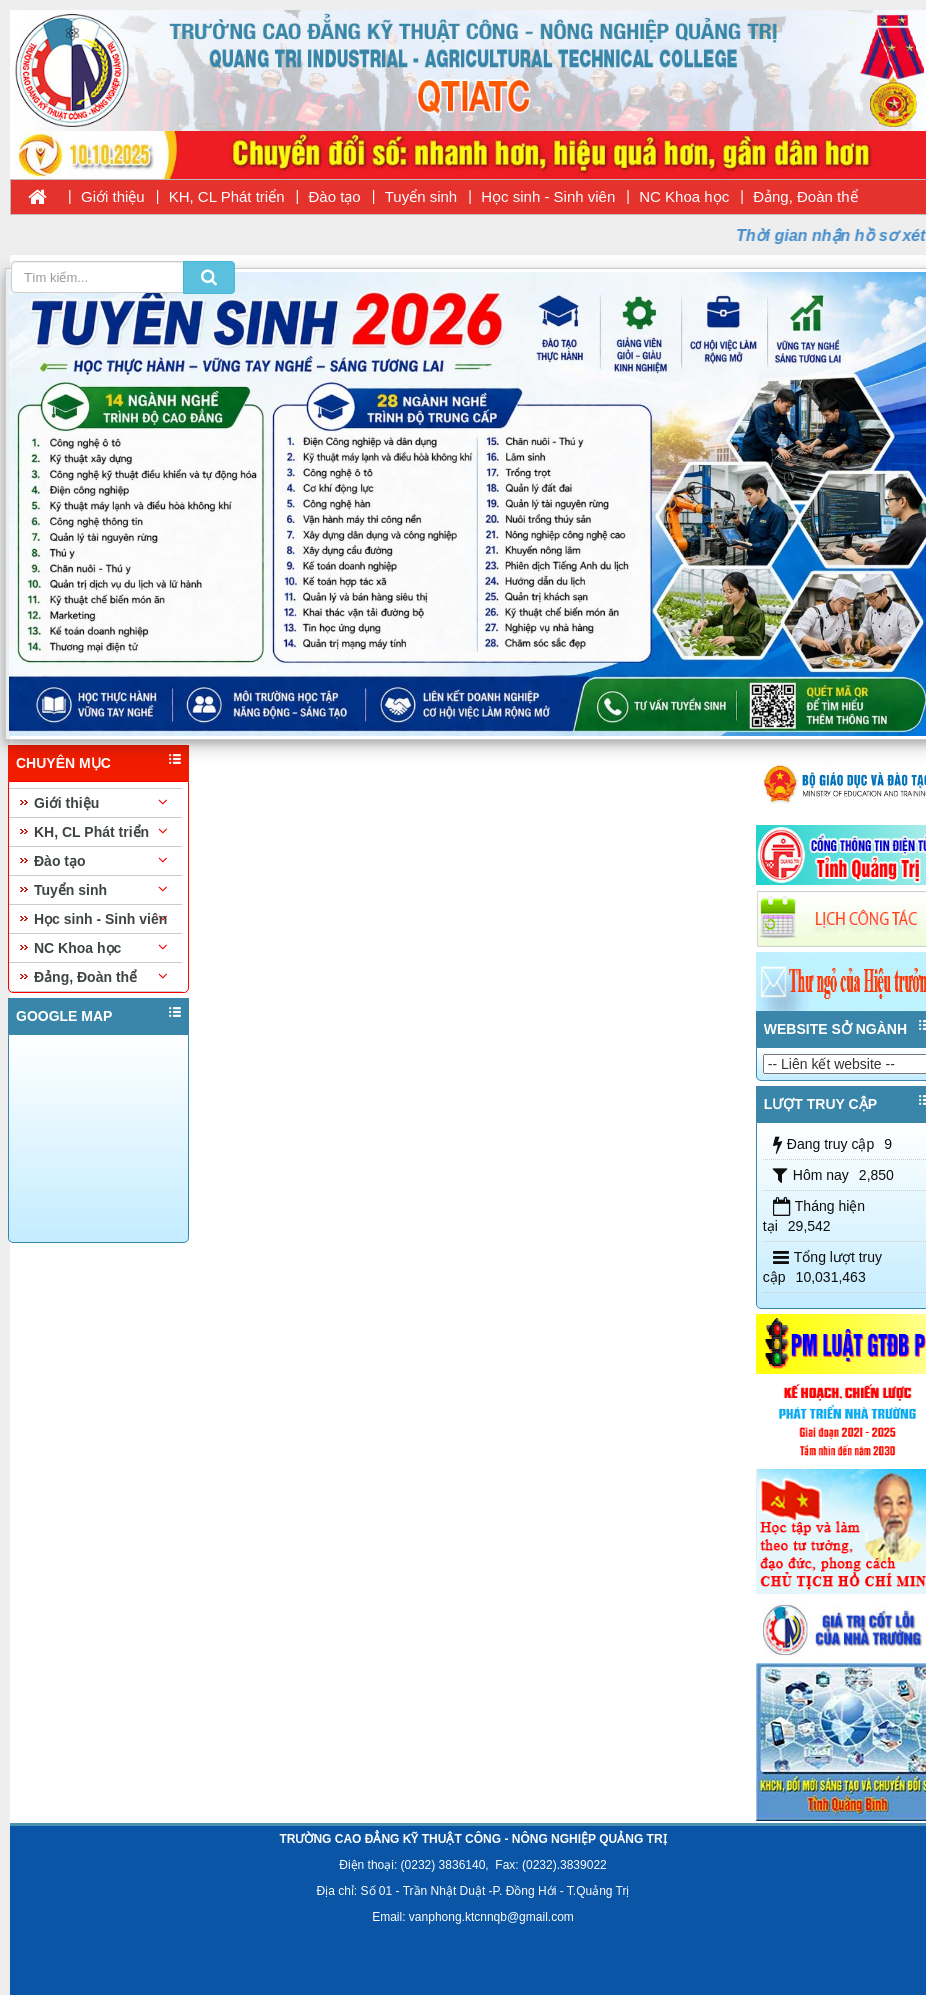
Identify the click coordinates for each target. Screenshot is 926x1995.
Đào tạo (335, 196)
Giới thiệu (113, 196)
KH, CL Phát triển (227, 196)
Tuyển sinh (421, 196)
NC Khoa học (684, 196)
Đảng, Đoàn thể (805, 196)
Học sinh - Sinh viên (548, 196)
